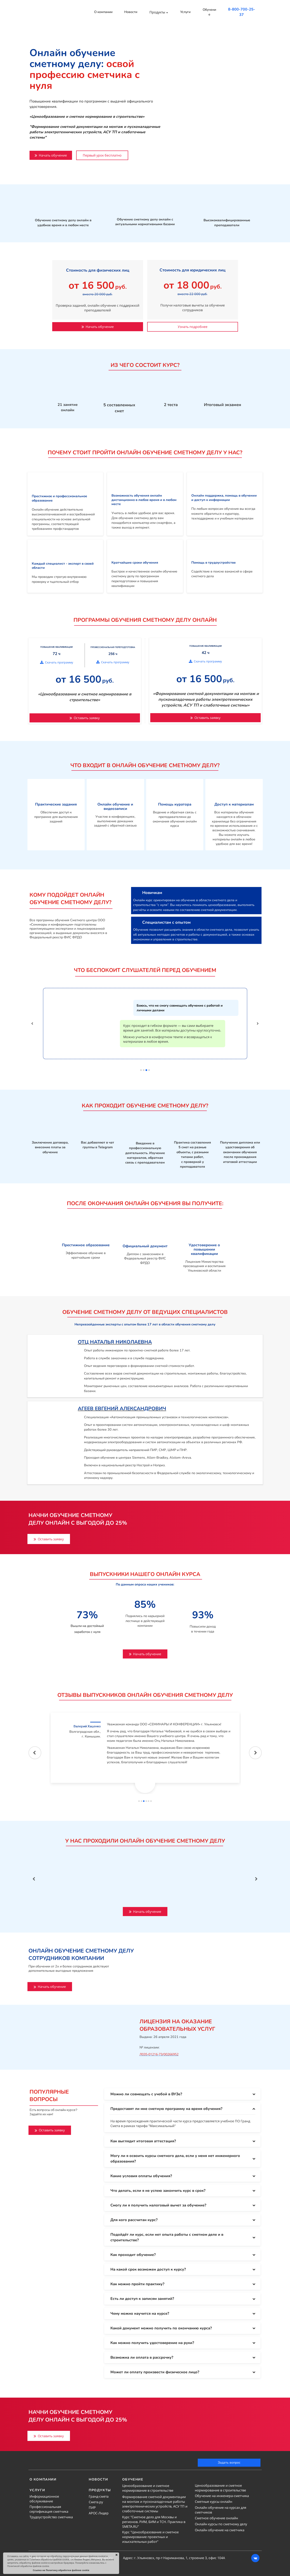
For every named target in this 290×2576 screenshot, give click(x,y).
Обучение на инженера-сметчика (222, 2480)
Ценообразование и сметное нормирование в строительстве (147, 2472)
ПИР (92, 2492)
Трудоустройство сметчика (51, 2501)
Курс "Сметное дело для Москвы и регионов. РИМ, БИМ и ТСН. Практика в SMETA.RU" (153, 2506)
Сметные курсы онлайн (213, 2486)
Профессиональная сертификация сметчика (49, 2493)
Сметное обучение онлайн (216, 2502)
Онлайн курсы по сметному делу (221, 2508)
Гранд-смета (99, 2480)
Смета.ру (96, 2486)
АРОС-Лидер (99, 2497)
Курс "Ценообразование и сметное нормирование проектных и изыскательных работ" (150, 2521)
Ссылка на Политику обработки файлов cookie (61, 2570)
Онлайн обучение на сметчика (219, 2514)
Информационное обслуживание (44, 2483)
